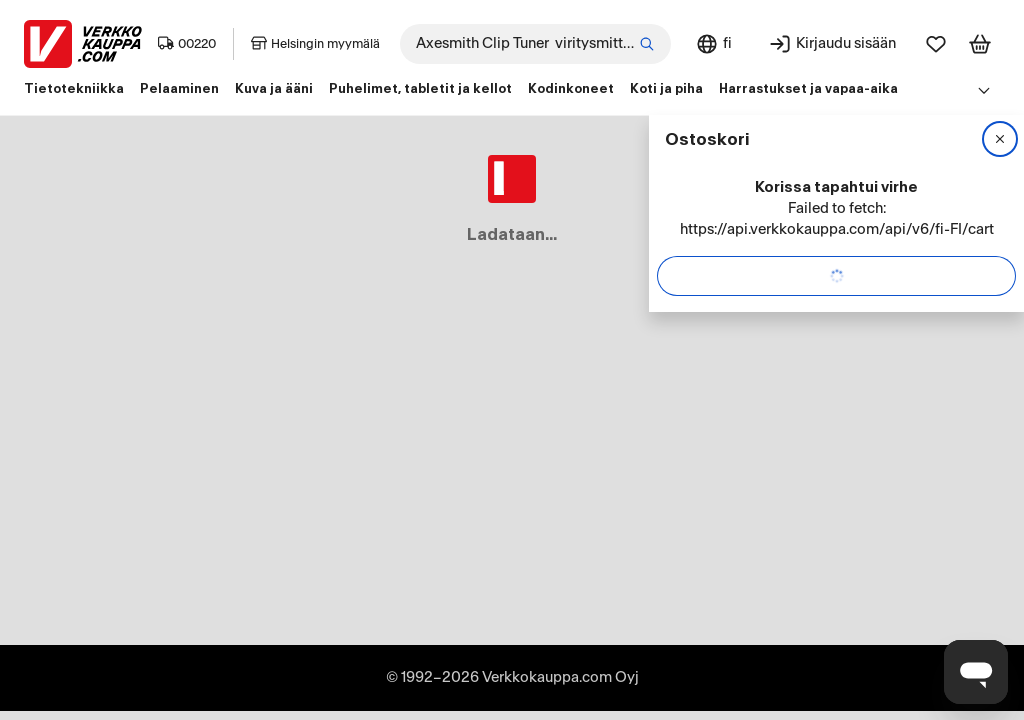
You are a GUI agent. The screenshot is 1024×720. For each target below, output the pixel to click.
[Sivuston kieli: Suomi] (713, 44)
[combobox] (535, 44)
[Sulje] (1000, 139)
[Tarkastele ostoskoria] (980, 44)
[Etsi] (647, 44)
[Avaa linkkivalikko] (984, 90)
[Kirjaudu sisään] (832, 44)
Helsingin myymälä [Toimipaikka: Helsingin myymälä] (315, 44)
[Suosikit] (936, 44)
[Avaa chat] (976, 672)
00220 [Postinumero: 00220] (187, 44)
